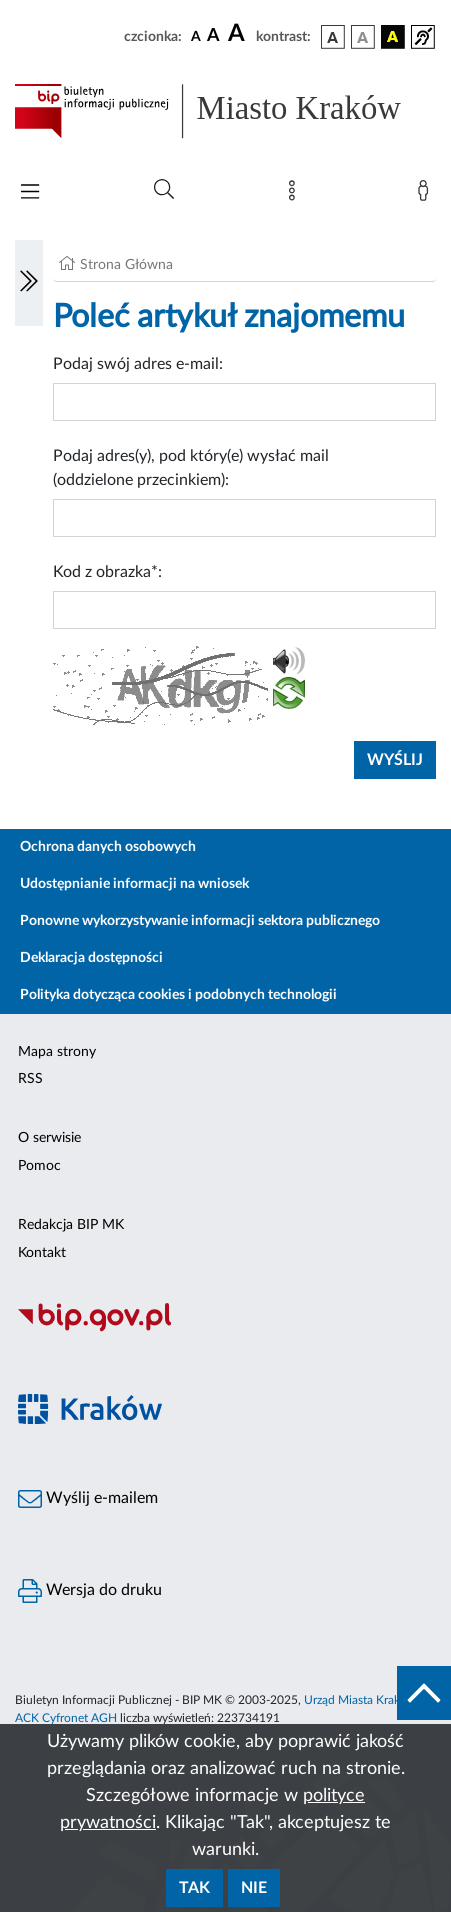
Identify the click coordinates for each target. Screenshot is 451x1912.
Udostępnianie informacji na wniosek (134, 884)
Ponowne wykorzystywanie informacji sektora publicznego (200, 921)
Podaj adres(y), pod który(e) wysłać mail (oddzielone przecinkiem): (191, 468)
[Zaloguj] (427, 195)
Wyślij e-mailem (88, 1499)
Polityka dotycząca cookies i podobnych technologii (178, 995)
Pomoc (39, 1166)
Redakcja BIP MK (71, 1225)
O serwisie (49, 1138)
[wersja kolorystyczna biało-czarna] (363, 37)
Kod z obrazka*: (107, 572)
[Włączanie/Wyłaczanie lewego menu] (29, 283)
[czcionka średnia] (213, 36)
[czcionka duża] (239, 34)
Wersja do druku (90, 1591)
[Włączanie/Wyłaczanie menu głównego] (30, 193)
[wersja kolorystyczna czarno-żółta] (393, 37)
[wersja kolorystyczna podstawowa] (333, 37)
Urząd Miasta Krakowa (363, 1700)
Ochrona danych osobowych (108, 847)
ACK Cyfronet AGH (66, 1718)
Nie (254, 1888)
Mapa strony (57, 1052)
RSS (30, 1079)
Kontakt (42, 1253)
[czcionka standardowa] (196, 36)
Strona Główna (126, 265)
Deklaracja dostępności (91, 958)
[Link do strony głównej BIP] (225, 111)
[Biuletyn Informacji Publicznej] (225, 1329)
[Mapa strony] (296, 195)
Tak (194, 1888)
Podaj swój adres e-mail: (138, 364)
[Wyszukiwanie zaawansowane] (164, 190)
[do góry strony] (424, 1693)
